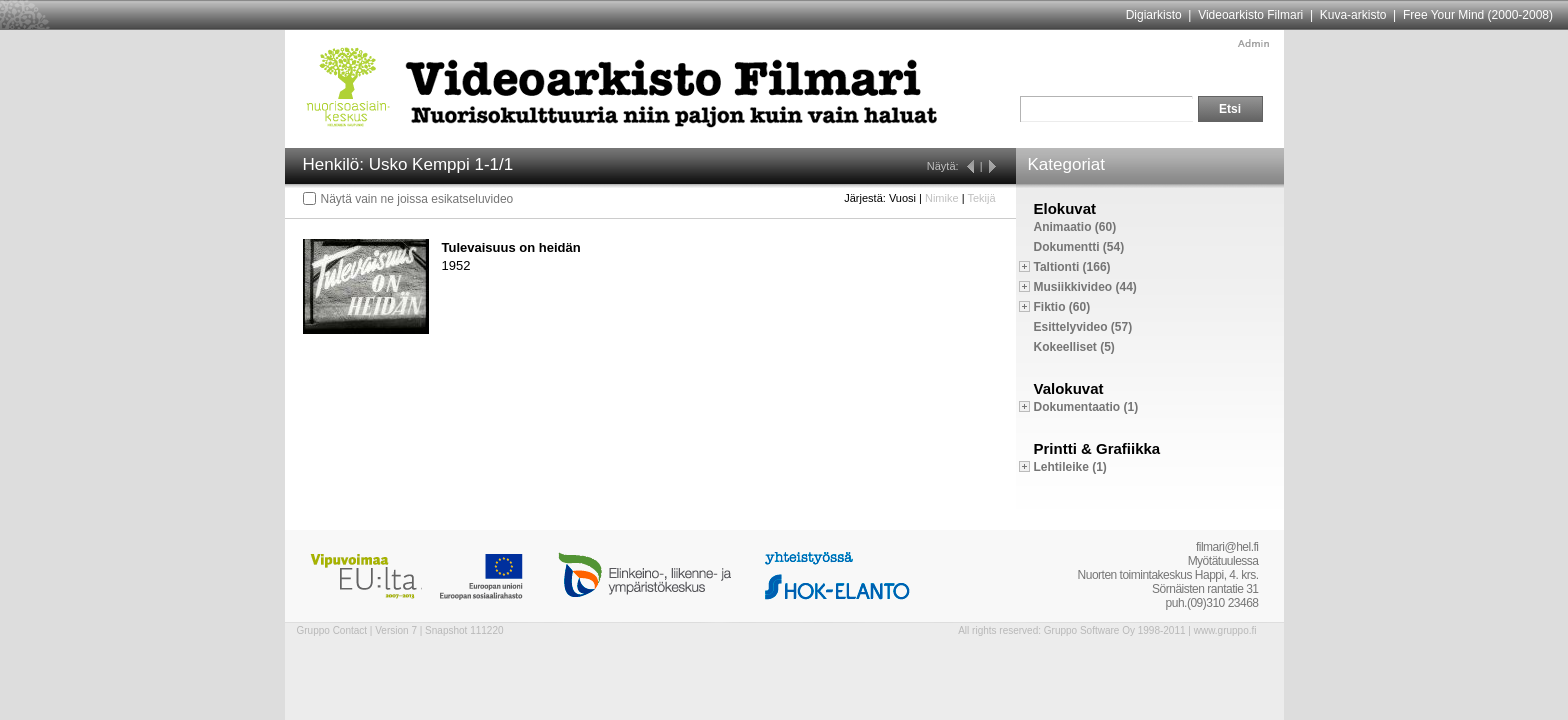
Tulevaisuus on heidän (511, 247)
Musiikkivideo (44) (1085, 287)
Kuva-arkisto (1353, 15)
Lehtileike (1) (1070, 467)
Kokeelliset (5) (1074, 347)
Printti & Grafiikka (1097, 448)
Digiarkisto (1154, 15)
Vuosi (902, 198)
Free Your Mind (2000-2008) (1478, 15)
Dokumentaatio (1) (1086, 407)
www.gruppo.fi (1225, 630)
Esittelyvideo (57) (1083, 327)
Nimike (942, 198)
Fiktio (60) (1062, 307)
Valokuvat (1069, 388)
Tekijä (981, 198)
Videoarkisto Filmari (1250, 15)
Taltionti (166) (1072, 267)
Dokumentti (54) (1079, 247)
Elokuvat (1065, 208)
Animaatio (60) (1075, 227)
